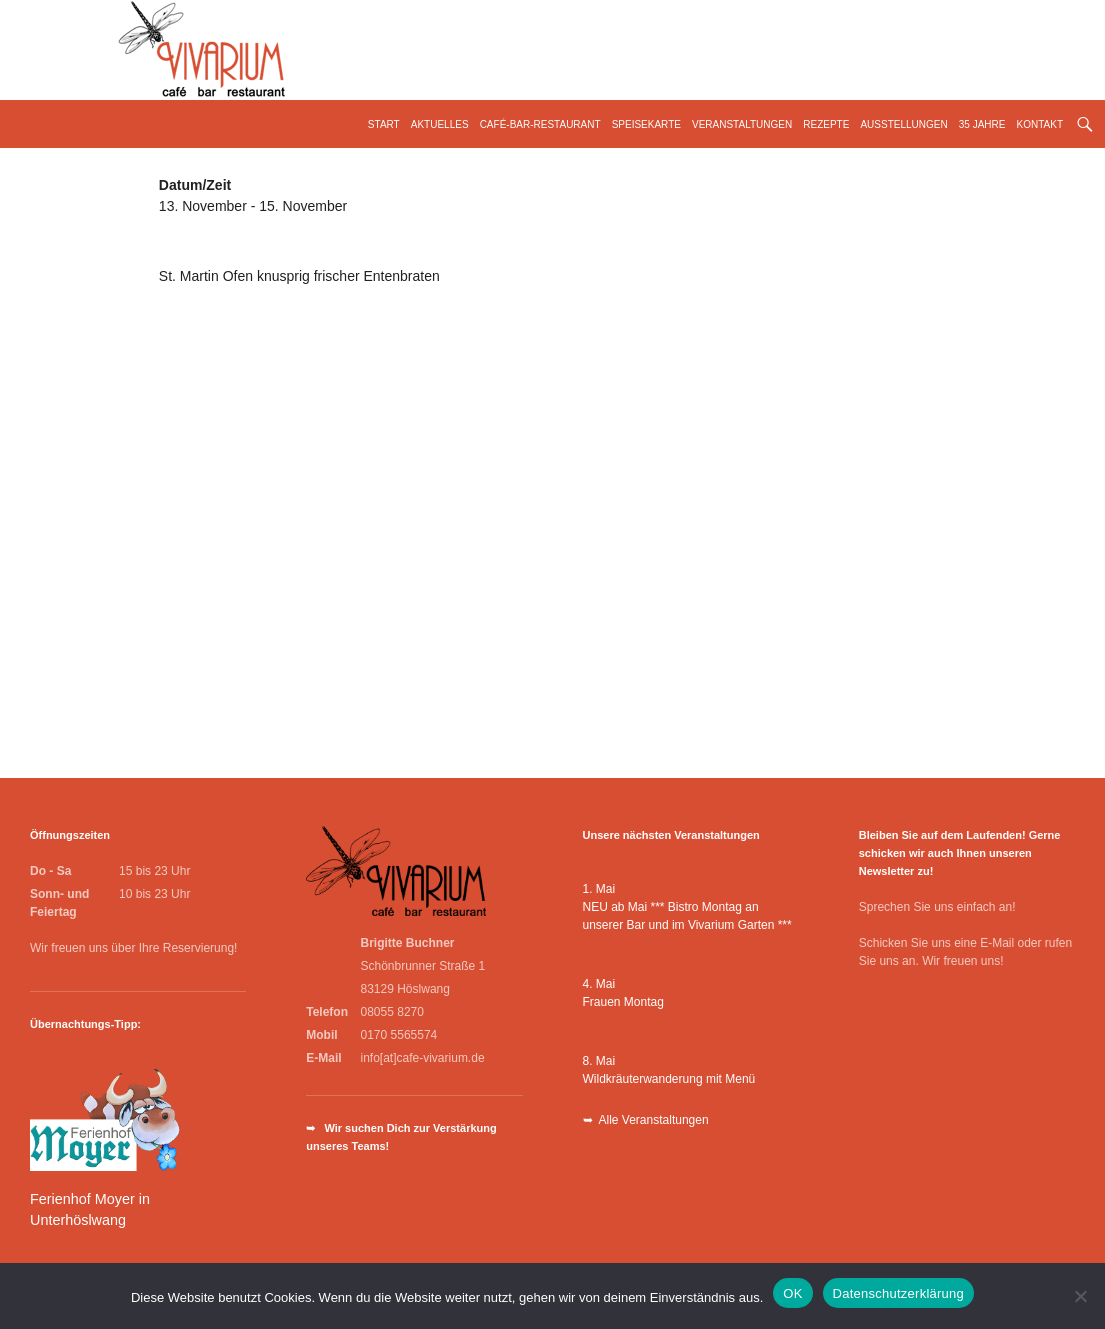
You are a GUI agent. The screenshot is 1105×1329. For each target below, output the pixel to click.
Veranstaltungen (742, 124)
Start (384, 124)
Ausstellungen (903, 124)
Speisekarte (646, 124)
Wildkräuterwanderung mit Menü (669, 1079)
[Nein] (1080, 1296)
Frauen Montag (623, 1002)
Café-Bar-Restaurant (540, 124)
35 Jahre (982, 124)
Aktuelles (440, 124)
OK (792, 1293)
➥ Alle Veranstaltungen (646, 1120)
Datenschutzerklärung (898, 1293)
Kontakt (1040, 124)
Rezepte (826, 124)
